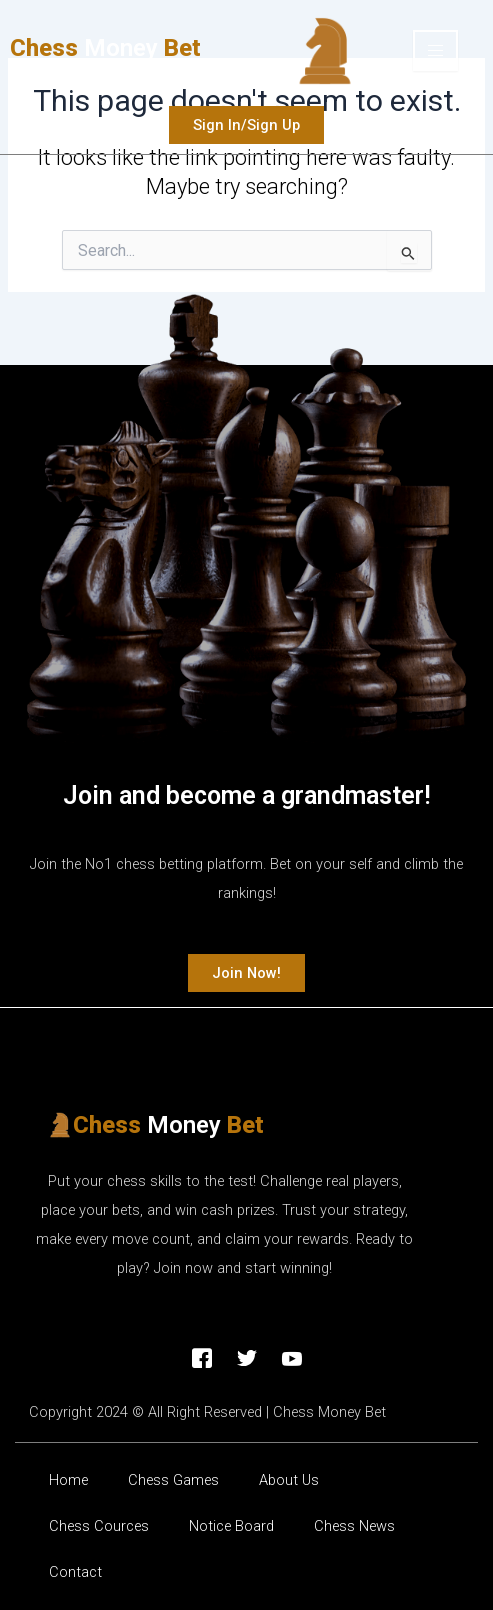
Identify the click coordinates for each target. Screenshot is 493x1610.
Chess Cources (99, 1526)
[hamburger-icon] (435, 50)
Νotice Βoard (231, 1526)
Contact (75, 1572)
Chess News (354, 1526)
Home (68, 1480)
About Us (289, 1480)
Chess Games (173, 1480)
